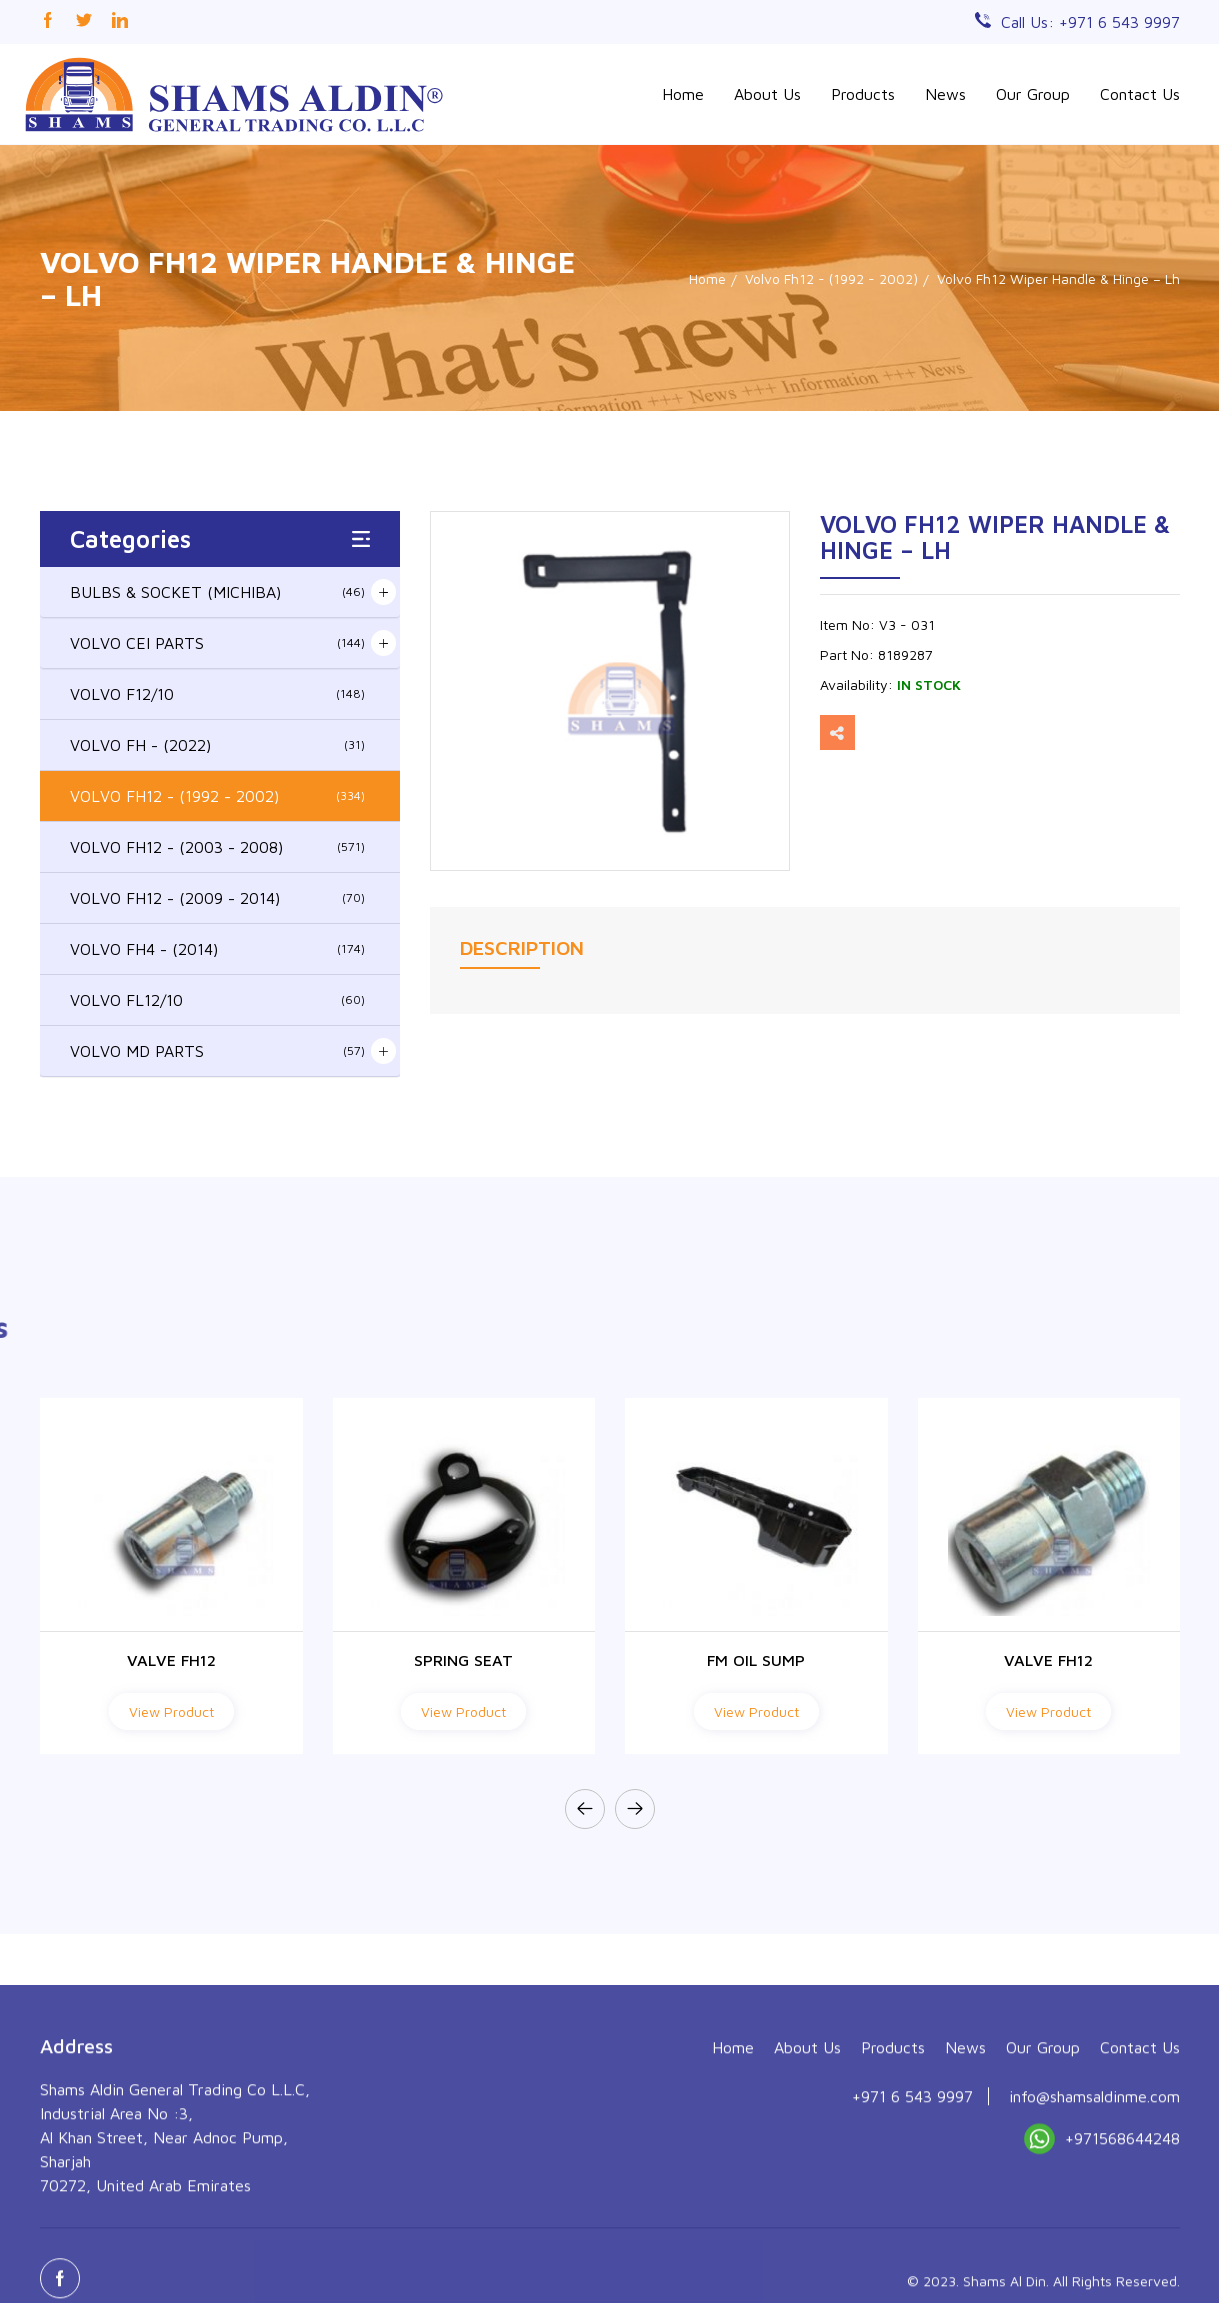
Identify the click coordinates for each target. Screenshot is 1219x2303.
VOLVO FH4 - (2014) (217, 949)
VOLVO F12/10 (217, 694)
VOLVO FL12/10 (217, 1000)
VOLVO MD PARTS (217, 1051)
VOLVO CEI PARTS (217, 643)
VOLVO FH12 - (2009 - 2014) (217, 898)
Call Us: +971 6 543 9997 (1090, 22)
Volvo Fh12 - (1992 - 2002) (831, 278)
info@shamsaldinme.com (1094, 2238)
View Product (171, 1711)
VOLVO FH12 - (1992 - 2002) (217, 796)
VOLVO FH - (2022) (217, 745)
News (945, 94)
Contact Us (1140, 94)
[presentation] (585, 1809)
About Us (767, 94)
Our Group (1033, 94)
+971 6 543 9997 (912, 2238)
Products (863, 94)
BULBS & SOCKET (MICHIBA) (217, 592)
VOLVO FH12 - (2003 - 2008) (217, 847)
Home (683, 94)
